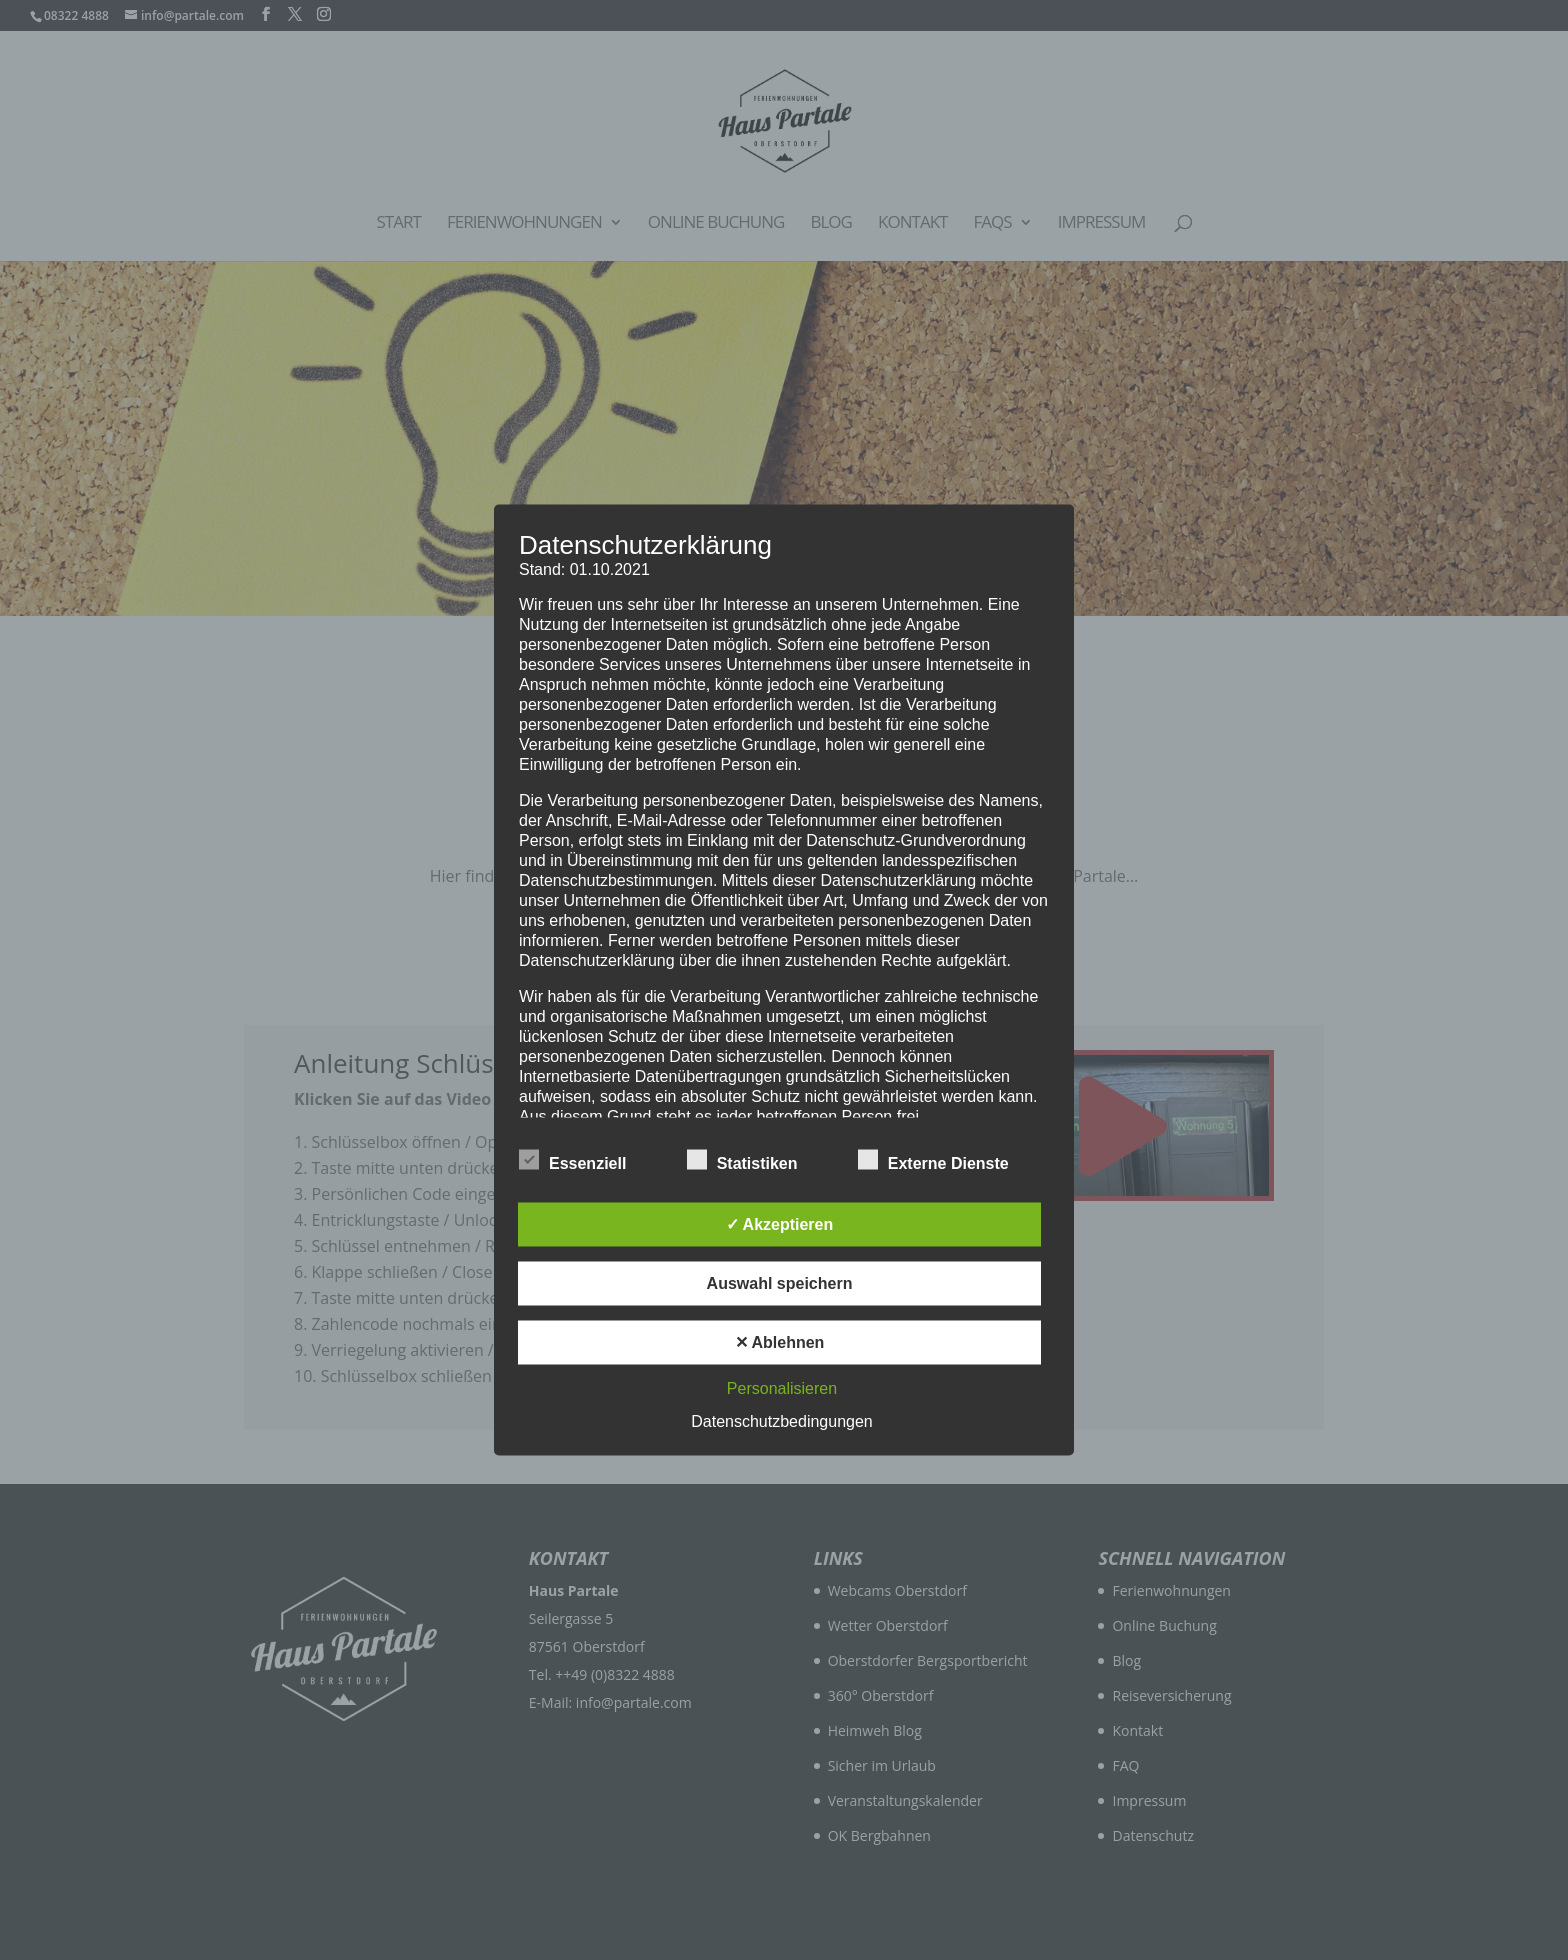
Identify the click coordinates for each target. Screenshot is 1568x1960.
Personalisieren (782, 1388)
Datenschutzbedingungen (781, 1421)
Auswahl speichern (780, 1283)
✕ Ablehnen (780, 1342)
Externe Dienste (933, 1161)
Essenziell (572, 1161)
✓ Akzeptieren (780, 1224)
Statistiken (742, 1161)
